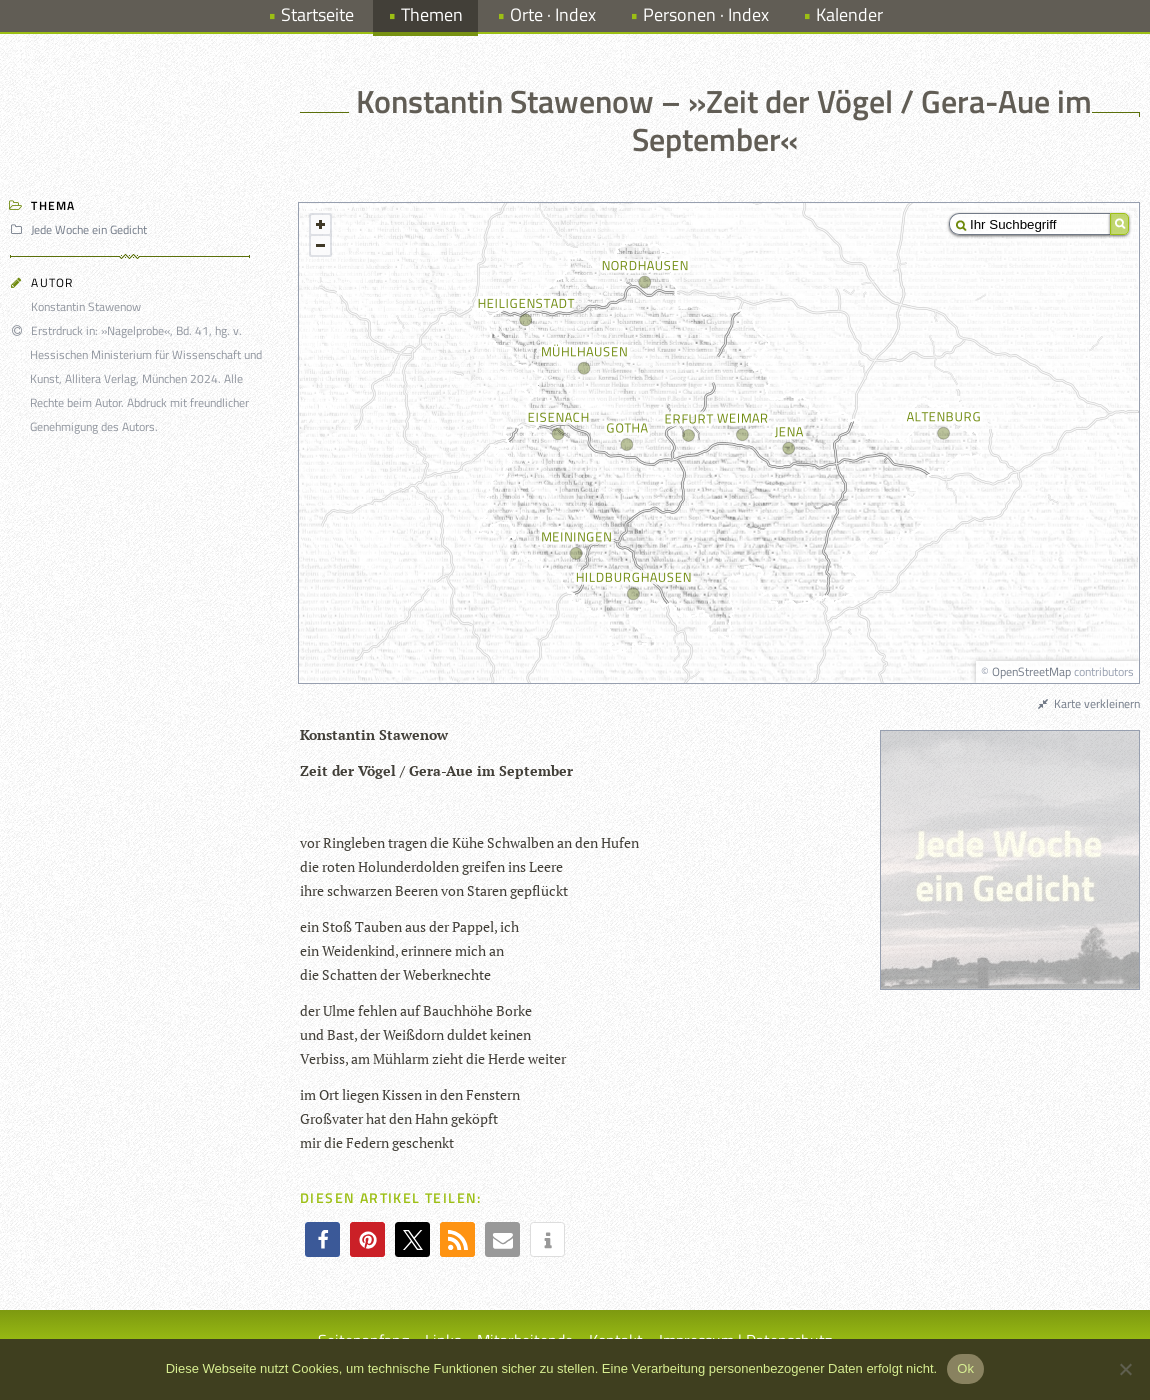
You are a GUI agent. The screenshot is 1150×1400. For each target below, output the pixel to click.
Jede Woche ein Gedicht (81, 229)
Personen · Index (706, 14)
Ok (965, 1368)
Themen (432, 14)
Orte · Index (553, 14)
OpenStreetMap (1031, 671)
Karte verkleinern (1088, 703)
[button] (322, 1239)
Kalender (849, 14)
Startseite (317, 14)
